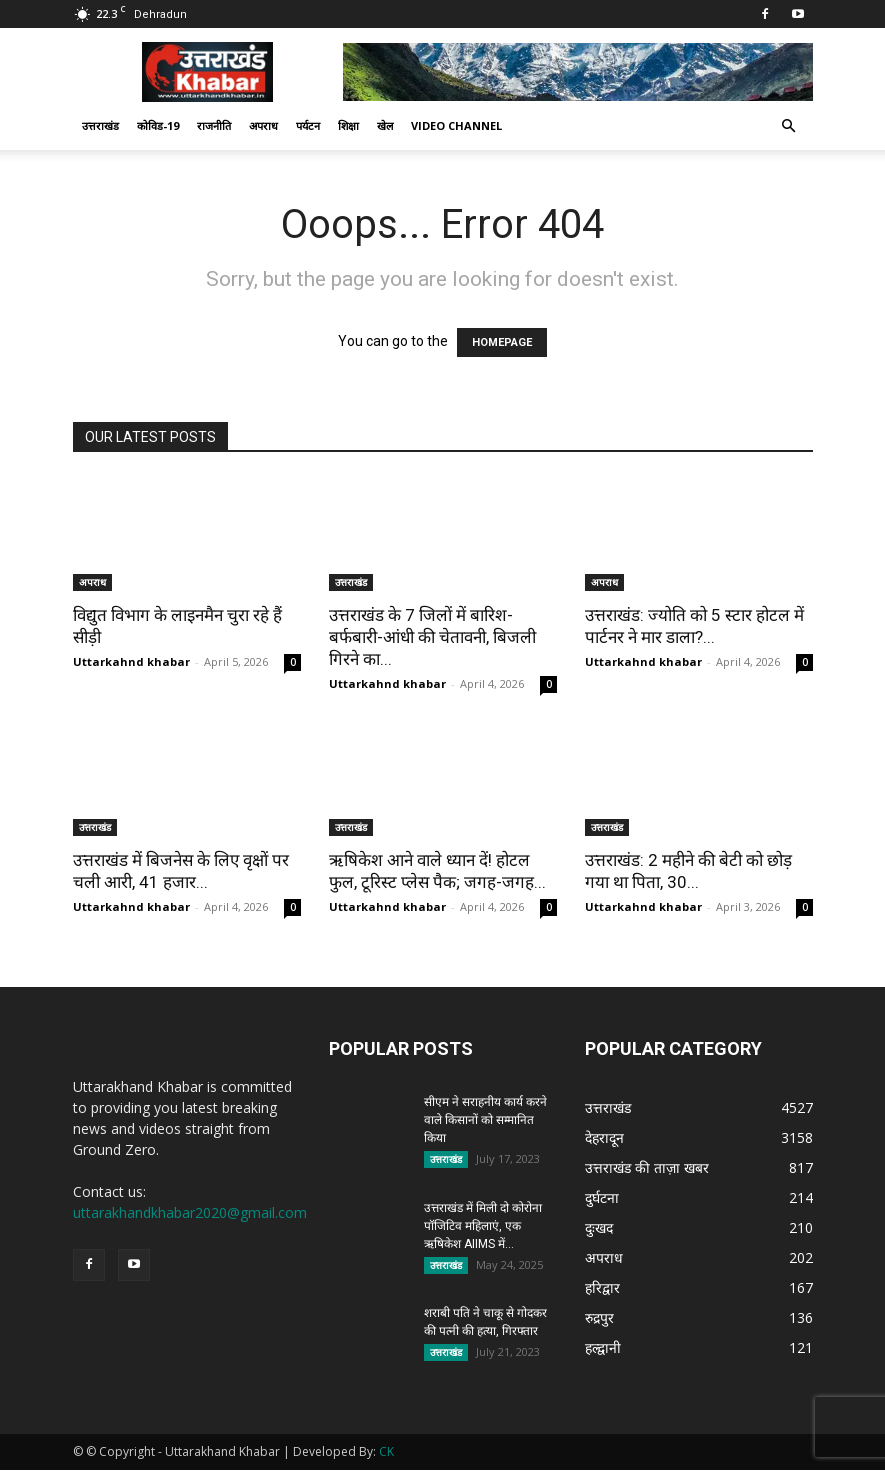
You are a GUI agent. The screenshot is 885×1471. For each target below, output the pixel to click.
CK (386, 1452)
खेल (385, 125)
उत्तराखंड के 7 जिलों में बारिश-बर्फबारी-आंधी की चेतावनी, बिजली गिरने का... (432, 637)
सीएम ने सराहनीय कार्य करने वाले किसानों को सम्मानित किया (485, 1120)
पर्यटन (308, 125)
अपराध (263, 125)
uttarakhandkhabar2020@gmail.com (190, 1212)
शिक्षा (348, 125)
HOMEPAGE (502, 342)
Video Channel (456, 125)
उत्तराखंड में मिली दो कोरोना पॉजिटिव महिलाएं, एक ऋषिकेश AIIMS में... (483, 1226)
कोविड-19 (158, 125)
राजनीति (214, 125)
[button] (789, 126)
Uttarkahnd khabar (131, 661)
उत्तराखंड (100, 125)
